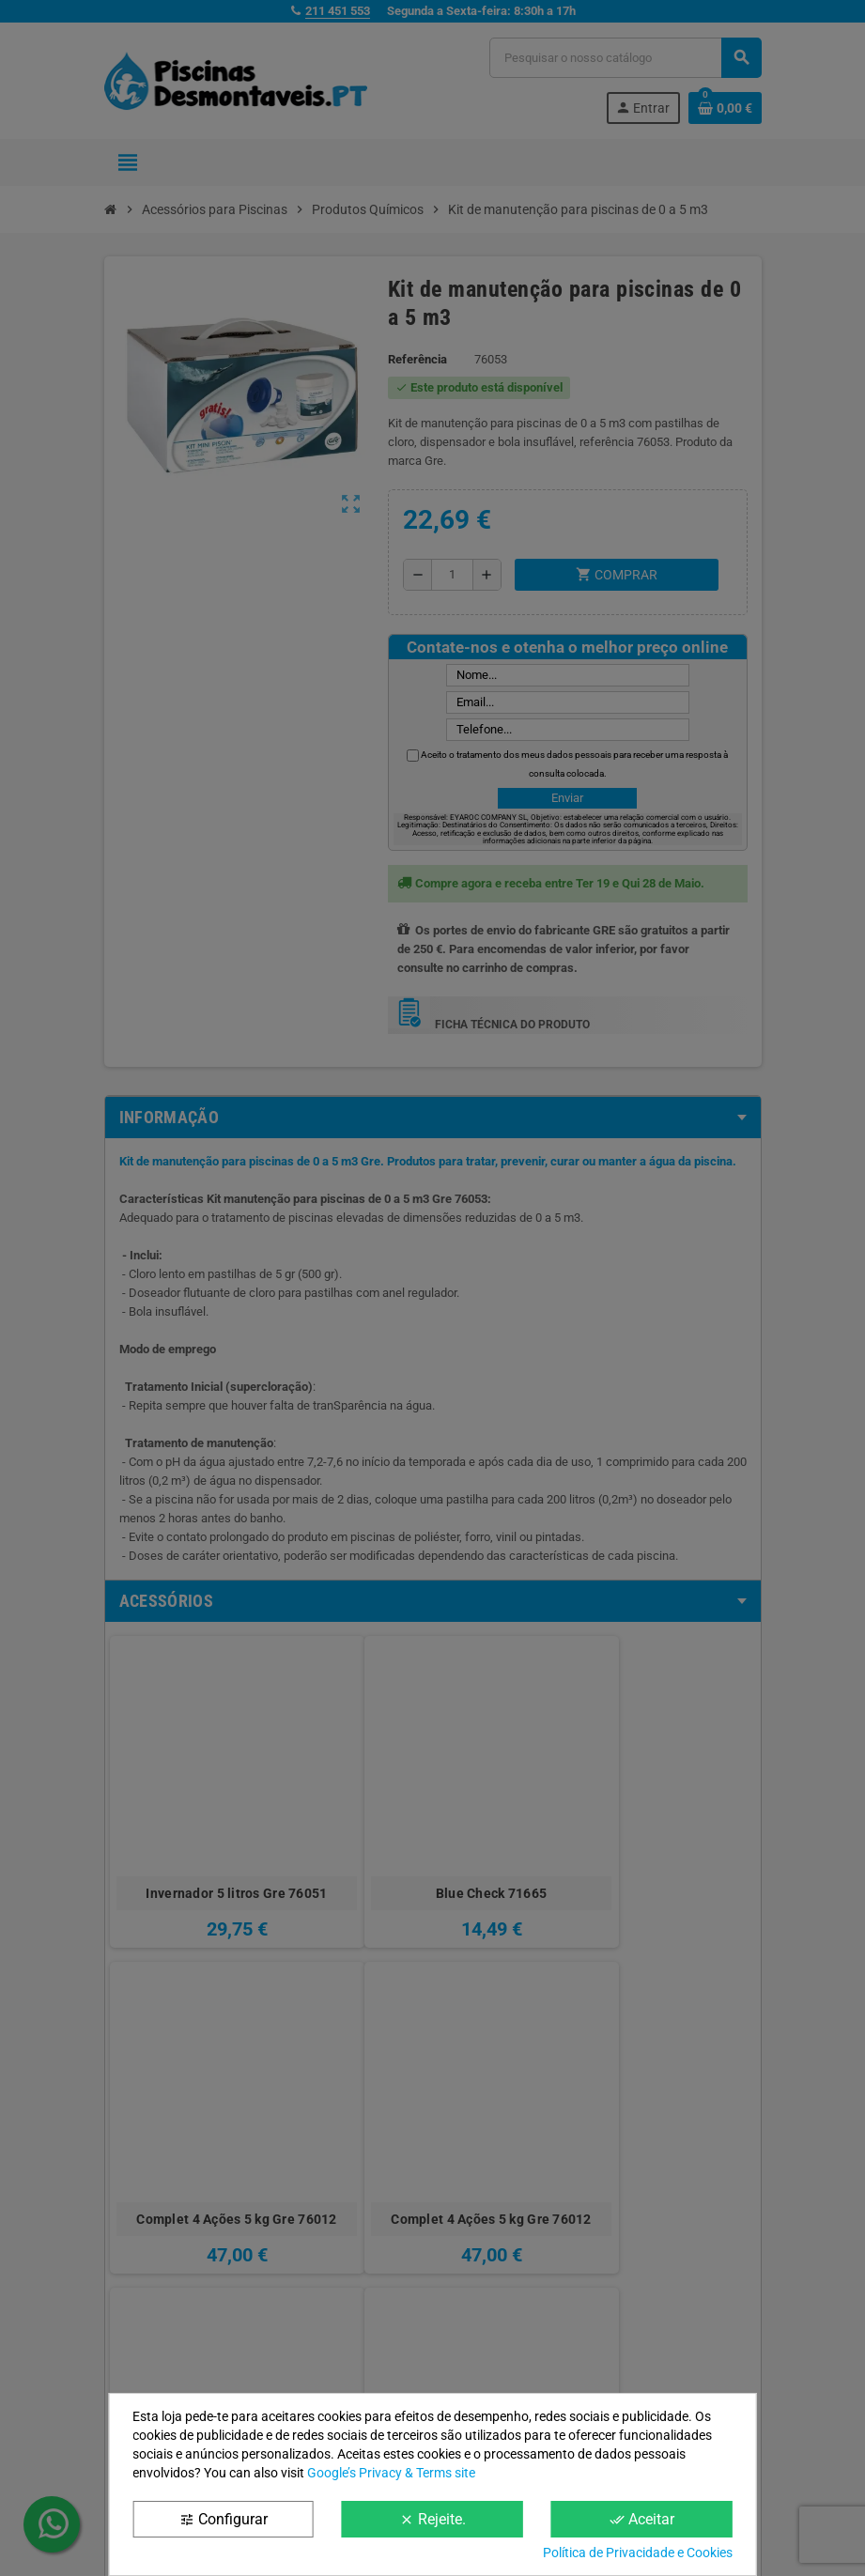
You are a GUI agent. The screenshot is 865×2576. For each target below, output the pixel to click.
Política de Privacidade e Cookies (638, 2552)
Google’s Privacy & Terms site (391, 2472)
